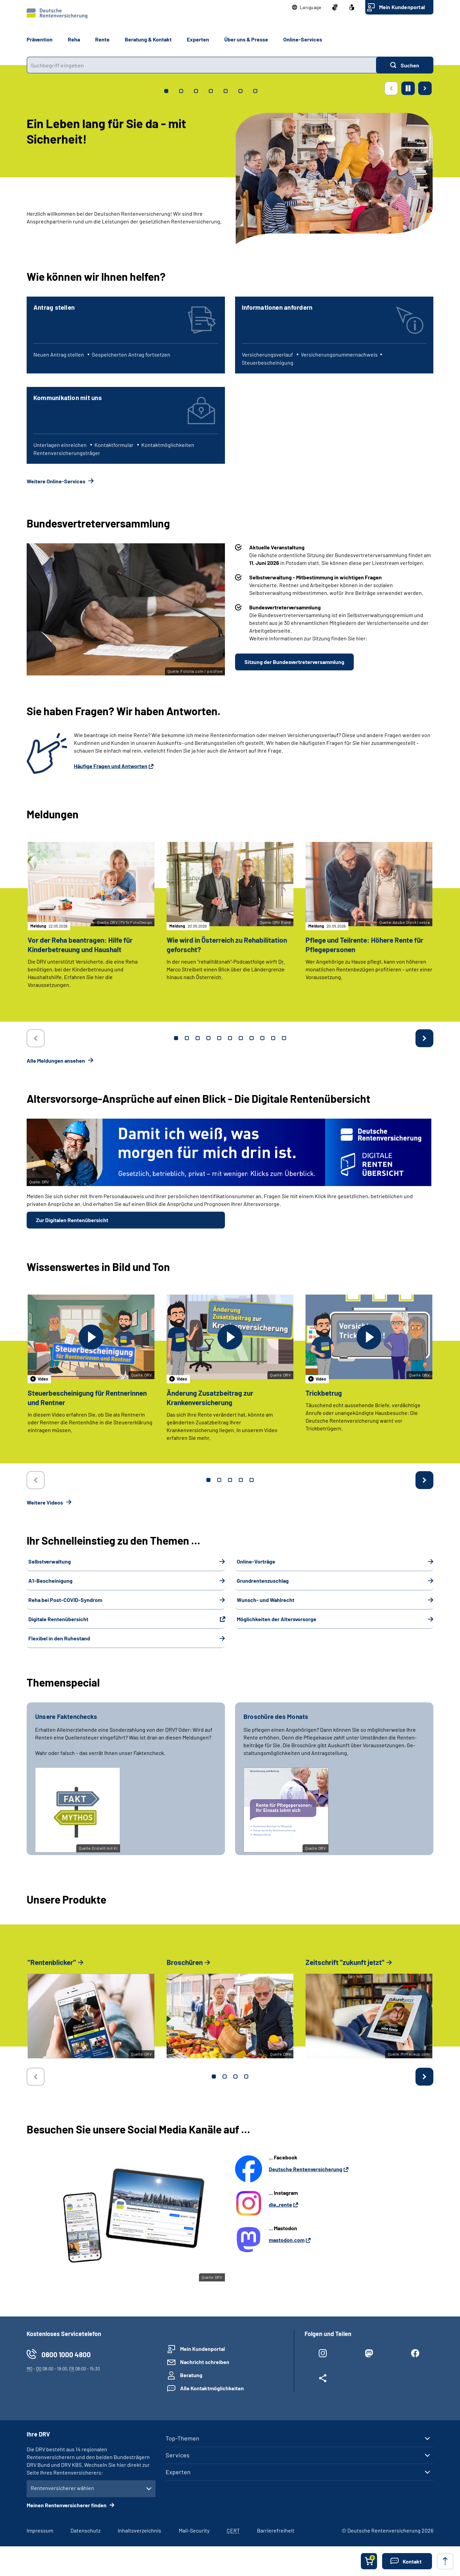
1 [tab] (176, 1038)
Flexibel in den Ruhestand (59, 1638)
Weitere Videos (45, 1502)
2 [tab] (187, 1038)
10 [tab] (273, 1038)
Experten (178, 2472)
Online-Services (302, 39)
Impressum (40, 2530)
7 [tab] (241, 1038)
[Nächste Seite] (425, 88)
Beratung (191, 2375)
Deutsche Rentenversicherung (305, 2169)
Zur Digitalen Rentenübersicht (72, 1220)
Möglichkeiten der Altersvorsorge (276, 1619)
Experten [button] (198, 39)
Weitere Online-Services (56, 481)
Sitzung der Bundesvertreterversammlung (294, 662)
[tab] (166, 91)
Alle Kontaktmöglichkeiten (212, 2388)
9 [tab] (262, 1038)
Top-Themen (182, 2438)
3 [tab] (197, 1038)
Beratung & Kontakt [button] (148, 39)
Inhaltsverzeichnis (139, 2530)
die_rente (280, 2204)
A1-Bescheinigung (50, 1580)
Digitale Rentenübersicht (58, 1619)
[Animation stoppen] (408, 88)
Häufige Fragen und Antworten (110, 766)
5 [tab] (219, 1038)
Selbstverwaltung (49, 1561)
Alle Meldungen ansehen (56, 1060)
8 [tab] (251, 1038)
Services (178, 2455)
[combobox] (201, 65)
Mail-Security (194, 2530)
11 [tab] (284, 1038)
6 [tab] (230, 1038)
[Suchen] (404, 65)
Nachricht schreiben (204, 2362)
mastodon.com (287, 2240)
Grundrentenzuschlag (263, 1580)
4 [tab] (208, 1038)
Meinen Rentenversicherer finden (67, 2505)
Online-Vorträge (256, 1561)
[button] (306, 7)
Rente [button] (102, 39)
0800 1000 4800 (66, 2354)
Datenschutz (85, 2530)
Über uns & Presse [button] (246, 39)
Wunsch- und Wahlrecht (265, 1600)
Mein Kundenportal (402, 7)
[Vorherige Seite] (391, 88)
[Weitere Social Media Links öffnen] (323, 2379)
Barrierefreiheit (275, 2530)
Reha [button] (74, 39)
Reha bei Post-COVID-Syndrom (65, 1600)
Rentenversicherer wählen (62, 2488)
